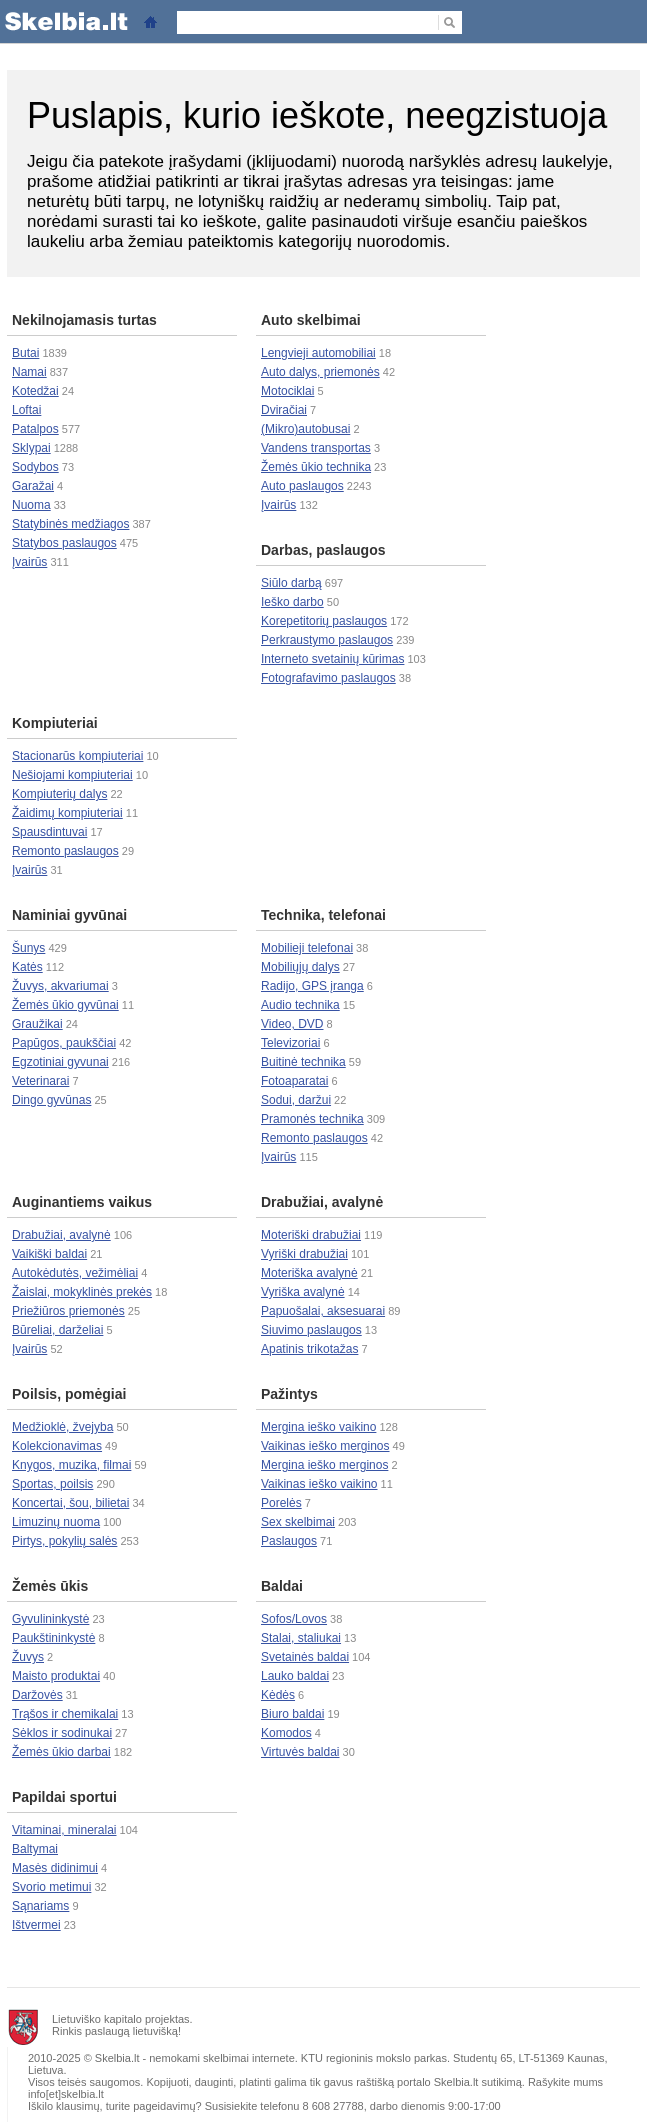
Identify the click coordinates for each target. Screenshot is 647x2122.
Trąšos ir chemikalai (65, 1714)
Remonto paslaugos (65, 851)
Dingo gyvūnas (51, 1100)
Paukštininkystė (53, 1638)
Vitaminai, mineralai (64, 1830)
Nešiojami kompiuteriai (72, 775)
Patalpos (35, 429)
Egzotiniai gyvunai (60, 1062)
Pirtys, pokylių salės (64, 1541)
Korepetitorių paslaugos (324, 621)
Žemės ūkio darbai (61, 1752)
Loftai (26, 410)
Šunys (28, 948)
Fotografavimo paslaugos (328, 678)
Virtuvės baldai (300, 1752)
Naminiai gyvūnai (69, 915)
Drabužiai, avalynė (61, 1235)
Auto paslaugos (302, 486)
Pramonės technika (312, 1119)
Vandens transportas (316, 448)
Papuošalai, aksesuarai (323, 1311)
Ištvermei (36, 1925)
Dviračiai (284, 410)
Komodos (286, 1733)
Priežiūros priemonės (68, 1311)
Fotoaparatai (294, 1081)
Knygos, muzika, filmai (71, 1465)
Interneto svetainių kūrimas (332, 659)
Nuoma (31, 505)
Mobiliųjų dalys (300, 967)
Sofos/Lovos (294, 1619)
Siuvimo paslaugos (311, 1330)
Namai (29, 372)
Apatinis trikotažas (309, 1349)
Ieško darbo (292, 602)
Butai (25, 353)
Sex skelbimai (298, 1522)
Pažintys (289, 1394)
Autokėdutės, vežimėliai (75, 1273)
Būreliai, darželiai (57, 1330)
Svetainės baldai (305, 1657)
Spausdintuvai (49, 832)
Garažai (33, 486)
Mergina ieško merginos (324, 1465)
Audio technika (300, 1005)
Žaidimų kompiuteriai (67, 813)
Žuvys (28, 1657)
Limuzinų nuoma (56, 1522)
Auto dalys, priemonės (320, 372)
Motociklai (287, 391)
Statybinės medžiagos (70, 524)
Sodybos (35, 467)
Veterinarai (40, 1081)
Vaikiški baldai (49, 1254)
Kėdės (278, 1695)
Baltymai (35, 1849)
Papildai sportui (64, 1797)
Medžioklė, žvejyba (62, 1427)
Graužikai (37, 1024)
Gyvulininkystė (50, 1619)
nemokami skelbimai (199, 2058)
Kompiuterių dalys (59, 794)
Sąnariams (40, 1906)
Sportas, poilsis (52, 1484)
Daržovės (37, 1695)
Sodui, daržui (296, 1100)
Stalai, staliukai (301, 1638)
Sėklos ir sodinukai (62, 1733)
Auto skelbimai (311, 320)
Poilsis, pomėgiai (69, 1394)
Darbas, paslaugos (323, 550)
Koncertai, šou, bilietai (70, 1503)
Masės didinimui (55, 1868)
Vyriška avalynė (303, 1292)
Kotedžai (35, 391)
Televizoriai (290, 1043)
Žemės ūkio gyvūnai (65, 1005)
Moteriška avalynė (309, 1273)
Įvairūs (29, 562)
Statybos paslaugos (64, 543)
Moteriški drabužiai (311, 1235)
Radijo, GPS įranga (312, 986)
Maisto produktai (56, 1676)
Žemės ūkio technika (316, 467)
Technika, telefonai (323, 915)
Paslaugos (289, 1541)
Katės (27, 967)
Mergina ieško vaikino (318, 1427)
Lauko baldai (295, 1676)
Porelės (281, 1503)
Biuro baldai (292, 1714)
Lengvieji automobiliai (318, 353)
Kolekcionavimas (57, 1446)
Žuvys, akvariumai (60, 986)
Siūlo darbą (291, 583)
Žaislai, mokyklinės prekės (82, 1292)
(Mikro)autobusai (305, 429)
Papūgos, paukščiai (64, 1043)
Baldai (282, 1586)
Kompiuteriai (55, 723)
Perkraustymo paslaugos (327, 640)
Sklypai (31, 448)
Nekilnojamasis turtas (84, 320)
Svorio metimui (51, 1887)
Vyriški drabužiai (304, 1254)
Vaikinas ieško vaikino (319, 1484)
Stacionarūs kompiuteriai (77, 756)
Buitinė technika (303, 1062)
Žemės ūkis (50, 1586)
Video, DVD (292, 1024)
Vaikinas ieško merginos (325, 1446)
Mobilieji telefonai (307, 948)
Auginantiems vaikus (82, 1202)
